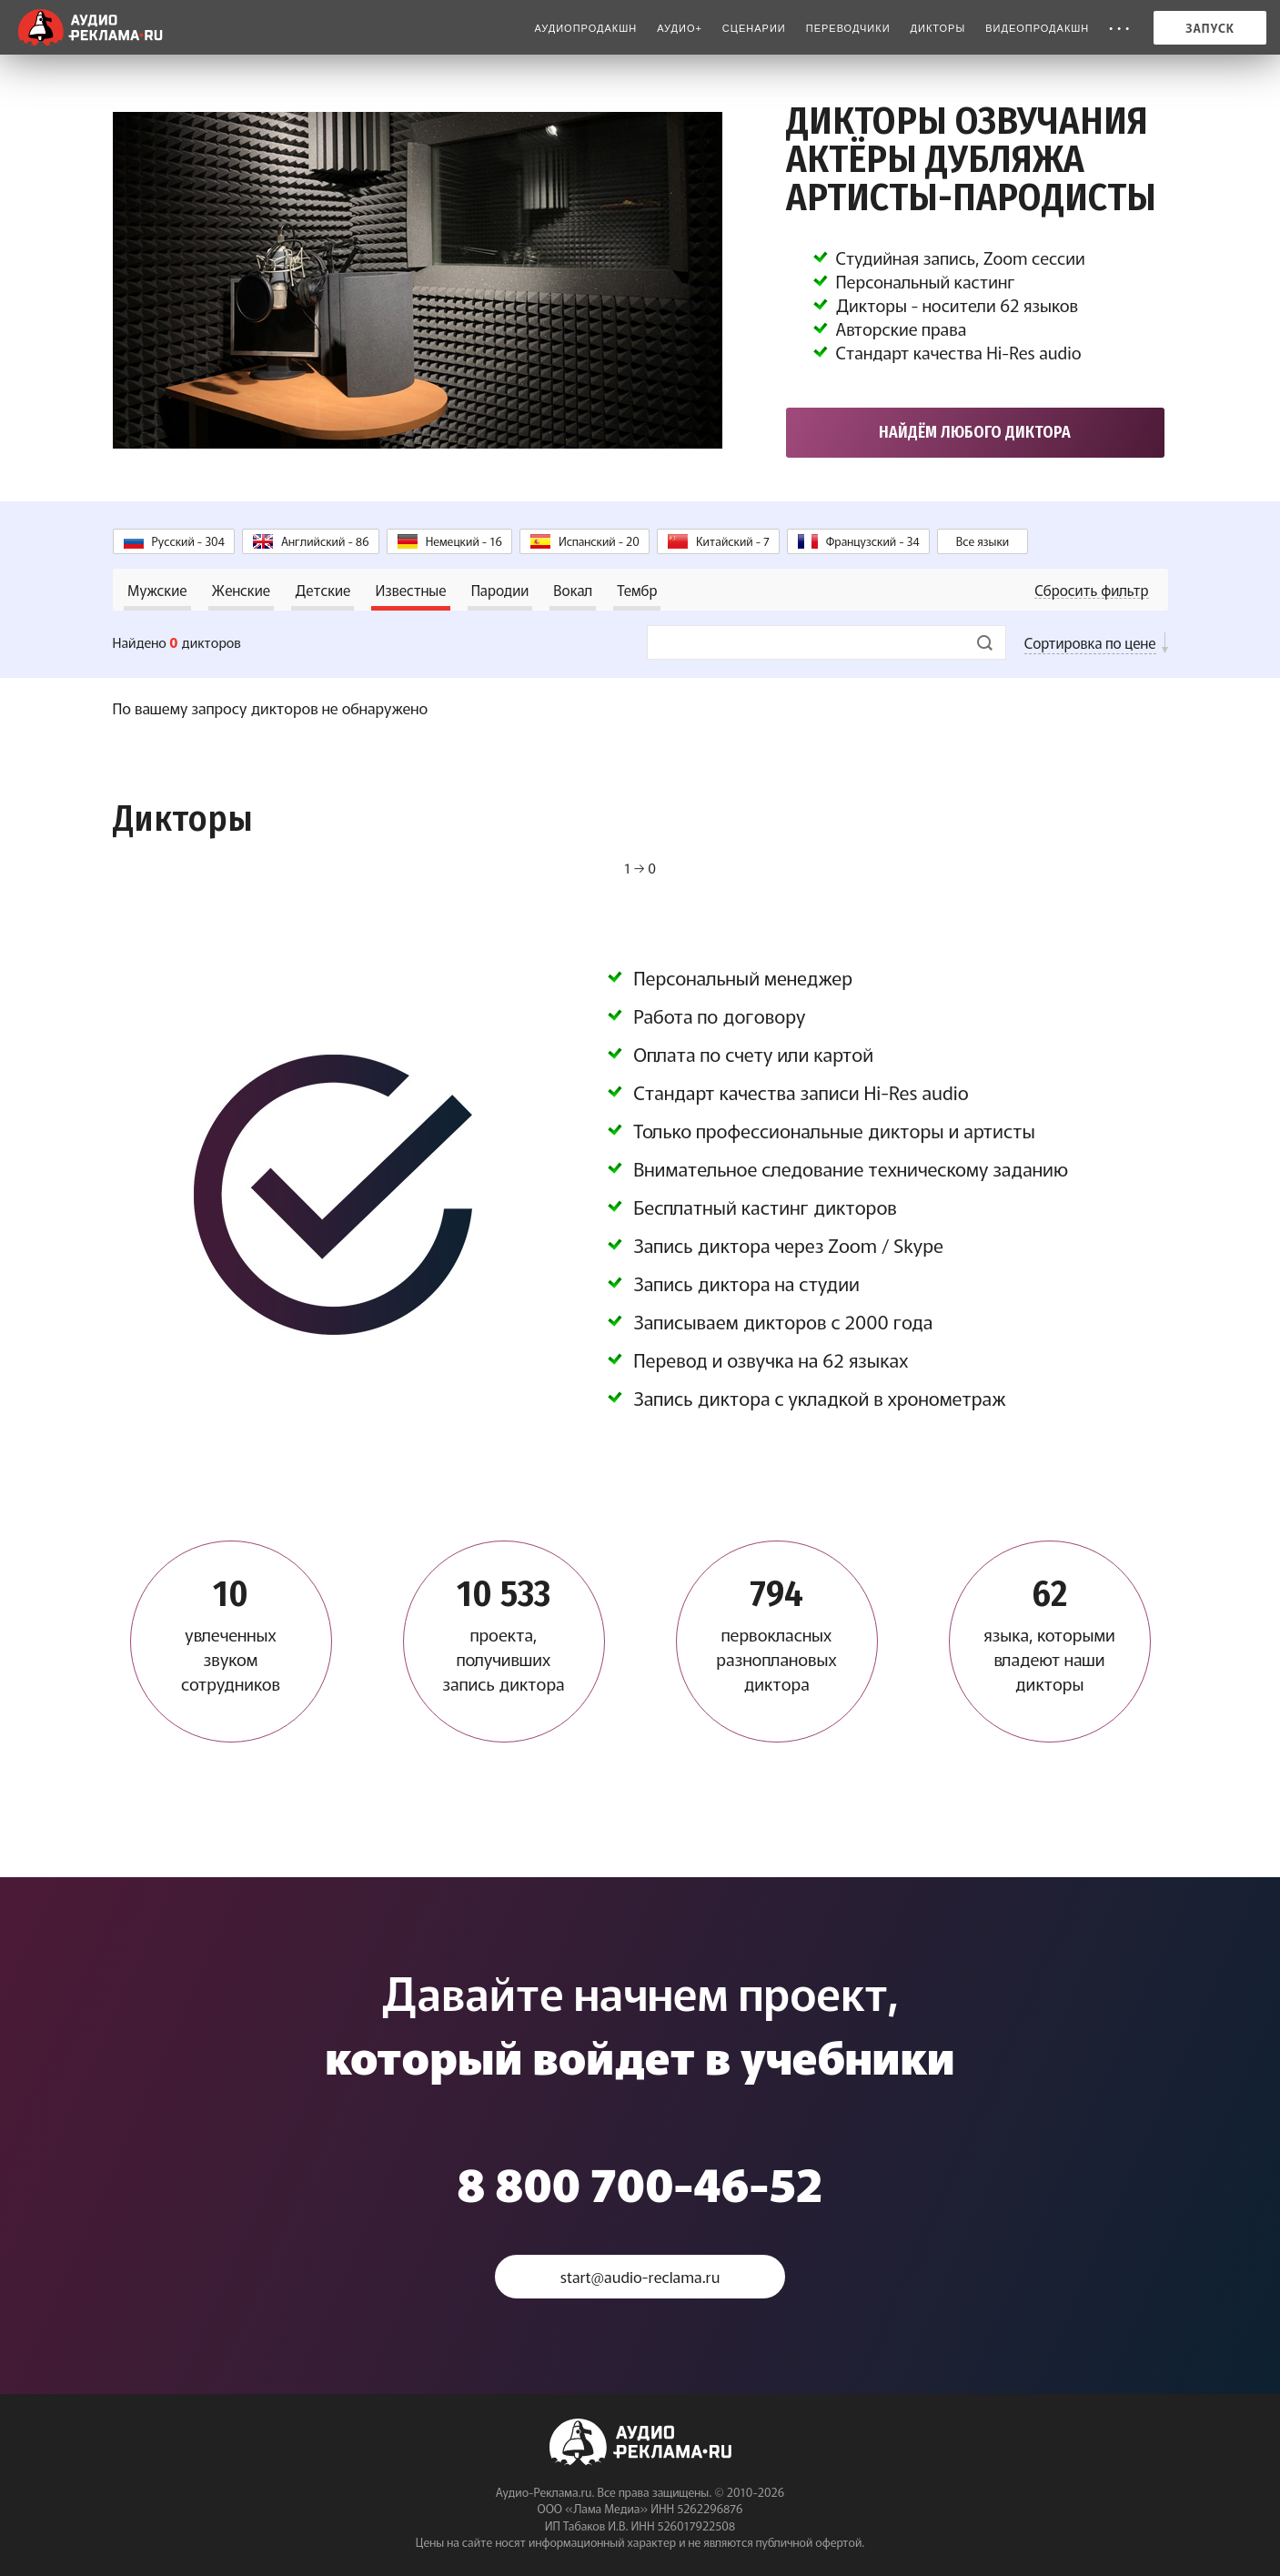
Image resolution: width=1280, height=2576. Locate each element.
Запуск (1210, 27)
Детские (322, 590)
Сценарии (754, 28)
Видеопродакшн (1037, 28)
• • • (1119, 28)
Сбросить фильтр (1091, 590)
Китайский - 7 (733, 541)
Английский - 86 (325, 541)
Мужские (157, 590)
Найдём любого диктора (975, 432)
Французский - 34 (873, 541)
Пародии (500, 590)
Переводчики (848, 28)
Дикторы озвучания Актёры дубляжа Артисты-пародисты (971, 159)
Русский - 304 (188, 541)
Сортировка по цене (1090, 642)
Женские (241, 590)
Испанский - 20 (599, 541)
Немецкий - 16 (464, 541)
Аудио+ (679, 28)
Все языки (983, 541)
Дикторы (938, 28)
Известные (410, 590)
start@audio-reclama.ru (640, 2276)
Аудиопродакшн (585, 28)
